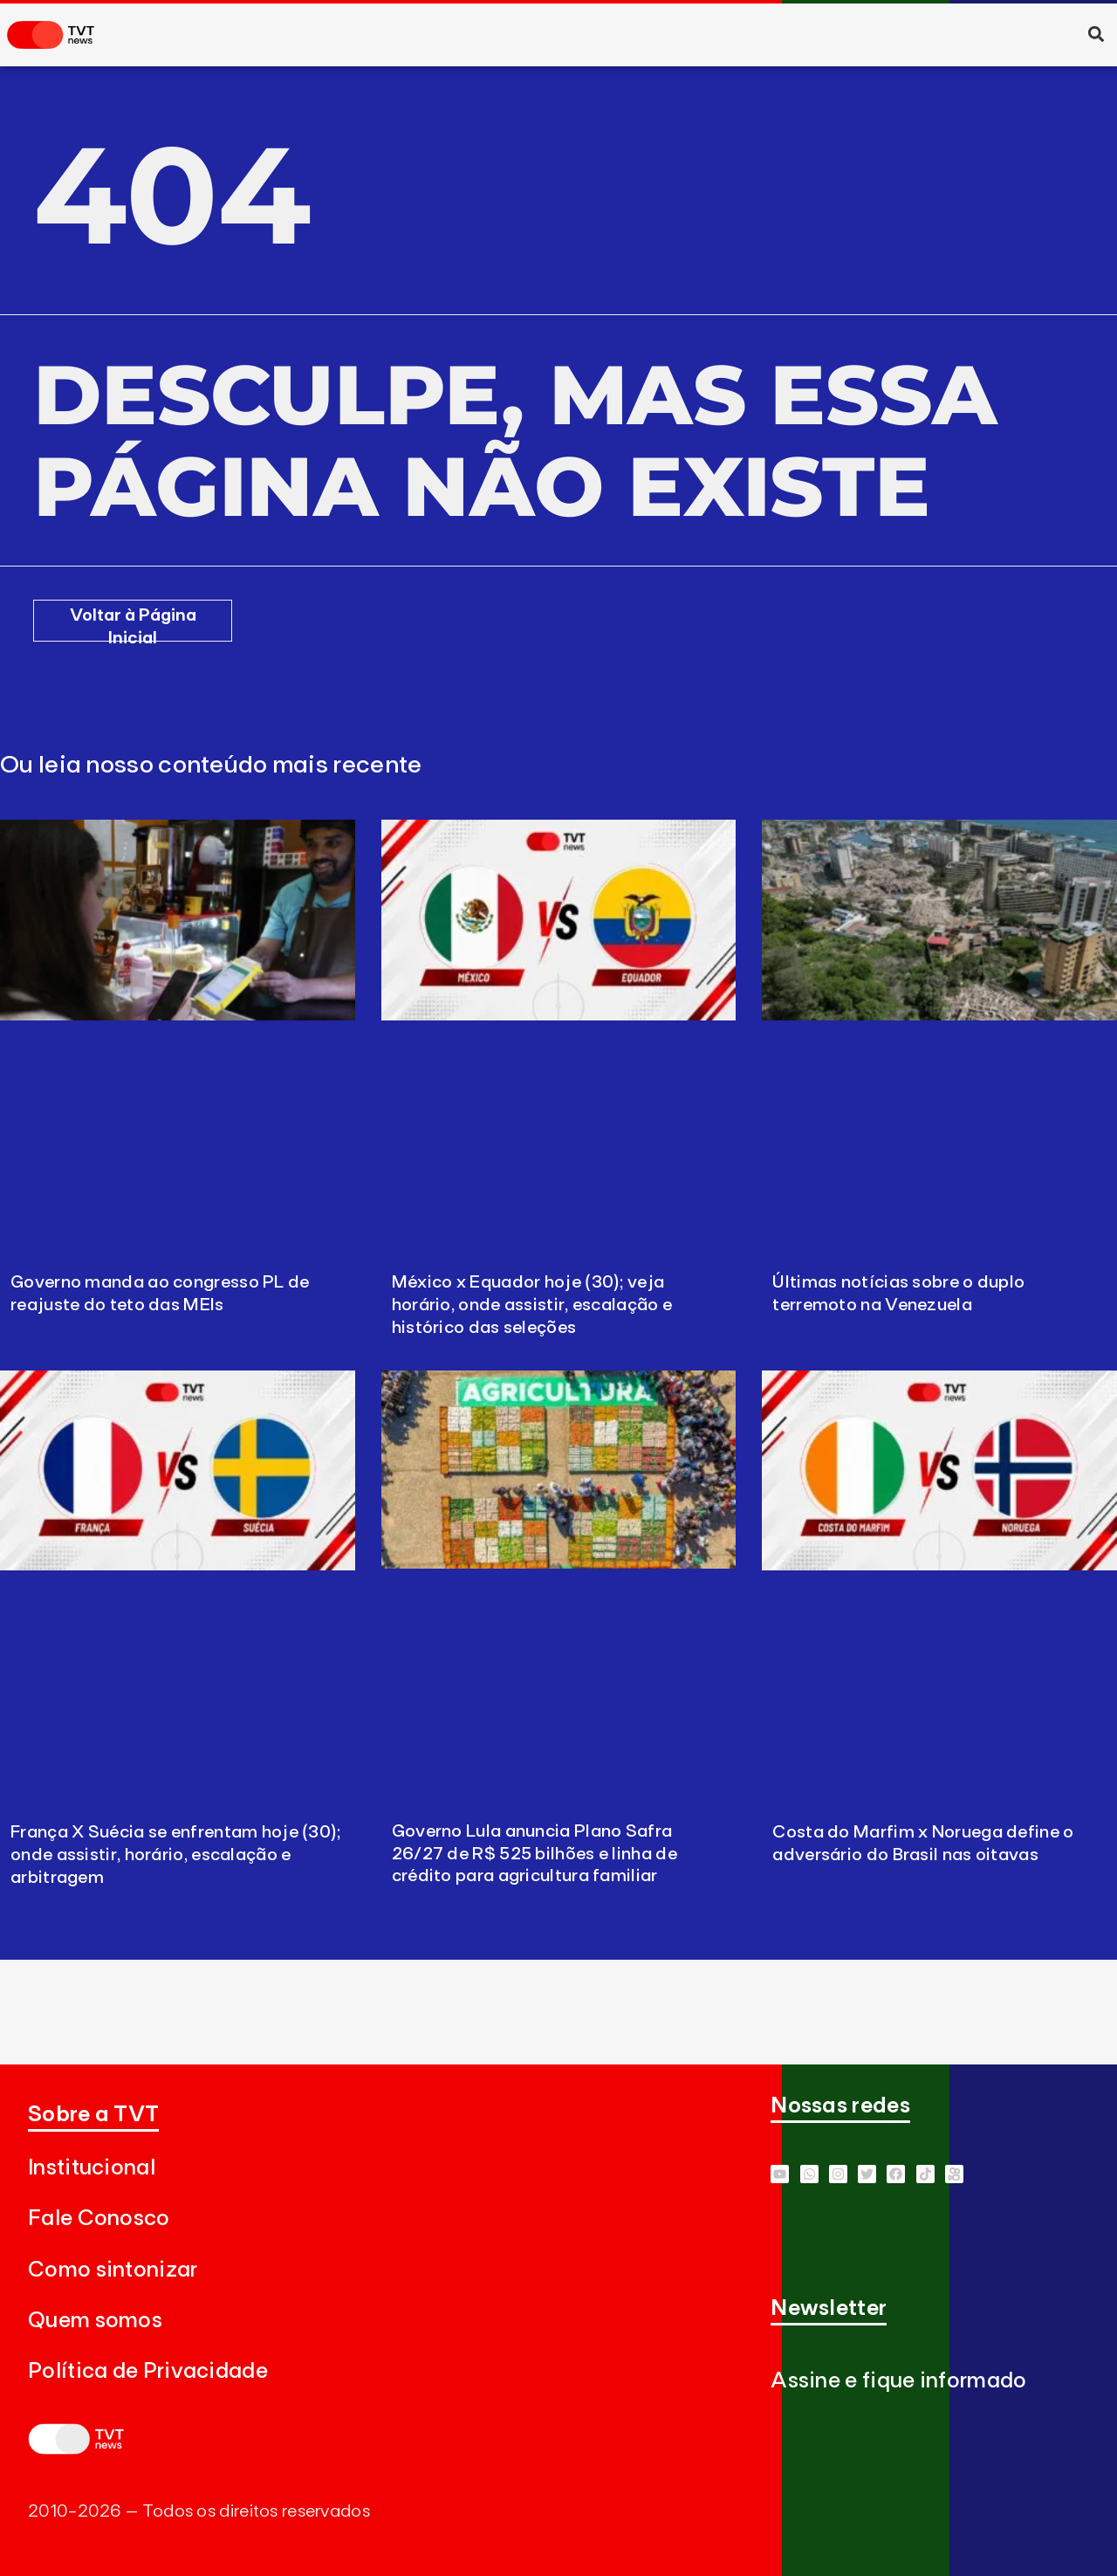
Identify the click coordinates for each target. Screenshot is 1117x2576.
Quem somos (95, 2321)
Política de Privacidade (148, 2371)
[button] (1095, 33)
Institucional (91, 2168)
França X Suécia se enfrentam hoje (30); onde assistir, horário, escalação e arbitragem (175, 1855)
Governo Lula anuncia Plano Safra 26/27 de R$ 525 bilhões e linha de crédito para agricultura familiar (534, 1854)
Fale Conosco (99, 2218)
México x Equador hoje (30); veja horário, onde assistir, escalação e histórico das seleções (532, 1305)
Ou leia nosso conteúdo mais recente (211, 765)
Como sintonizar (113, 2270)
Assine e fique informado (898, 2381)
